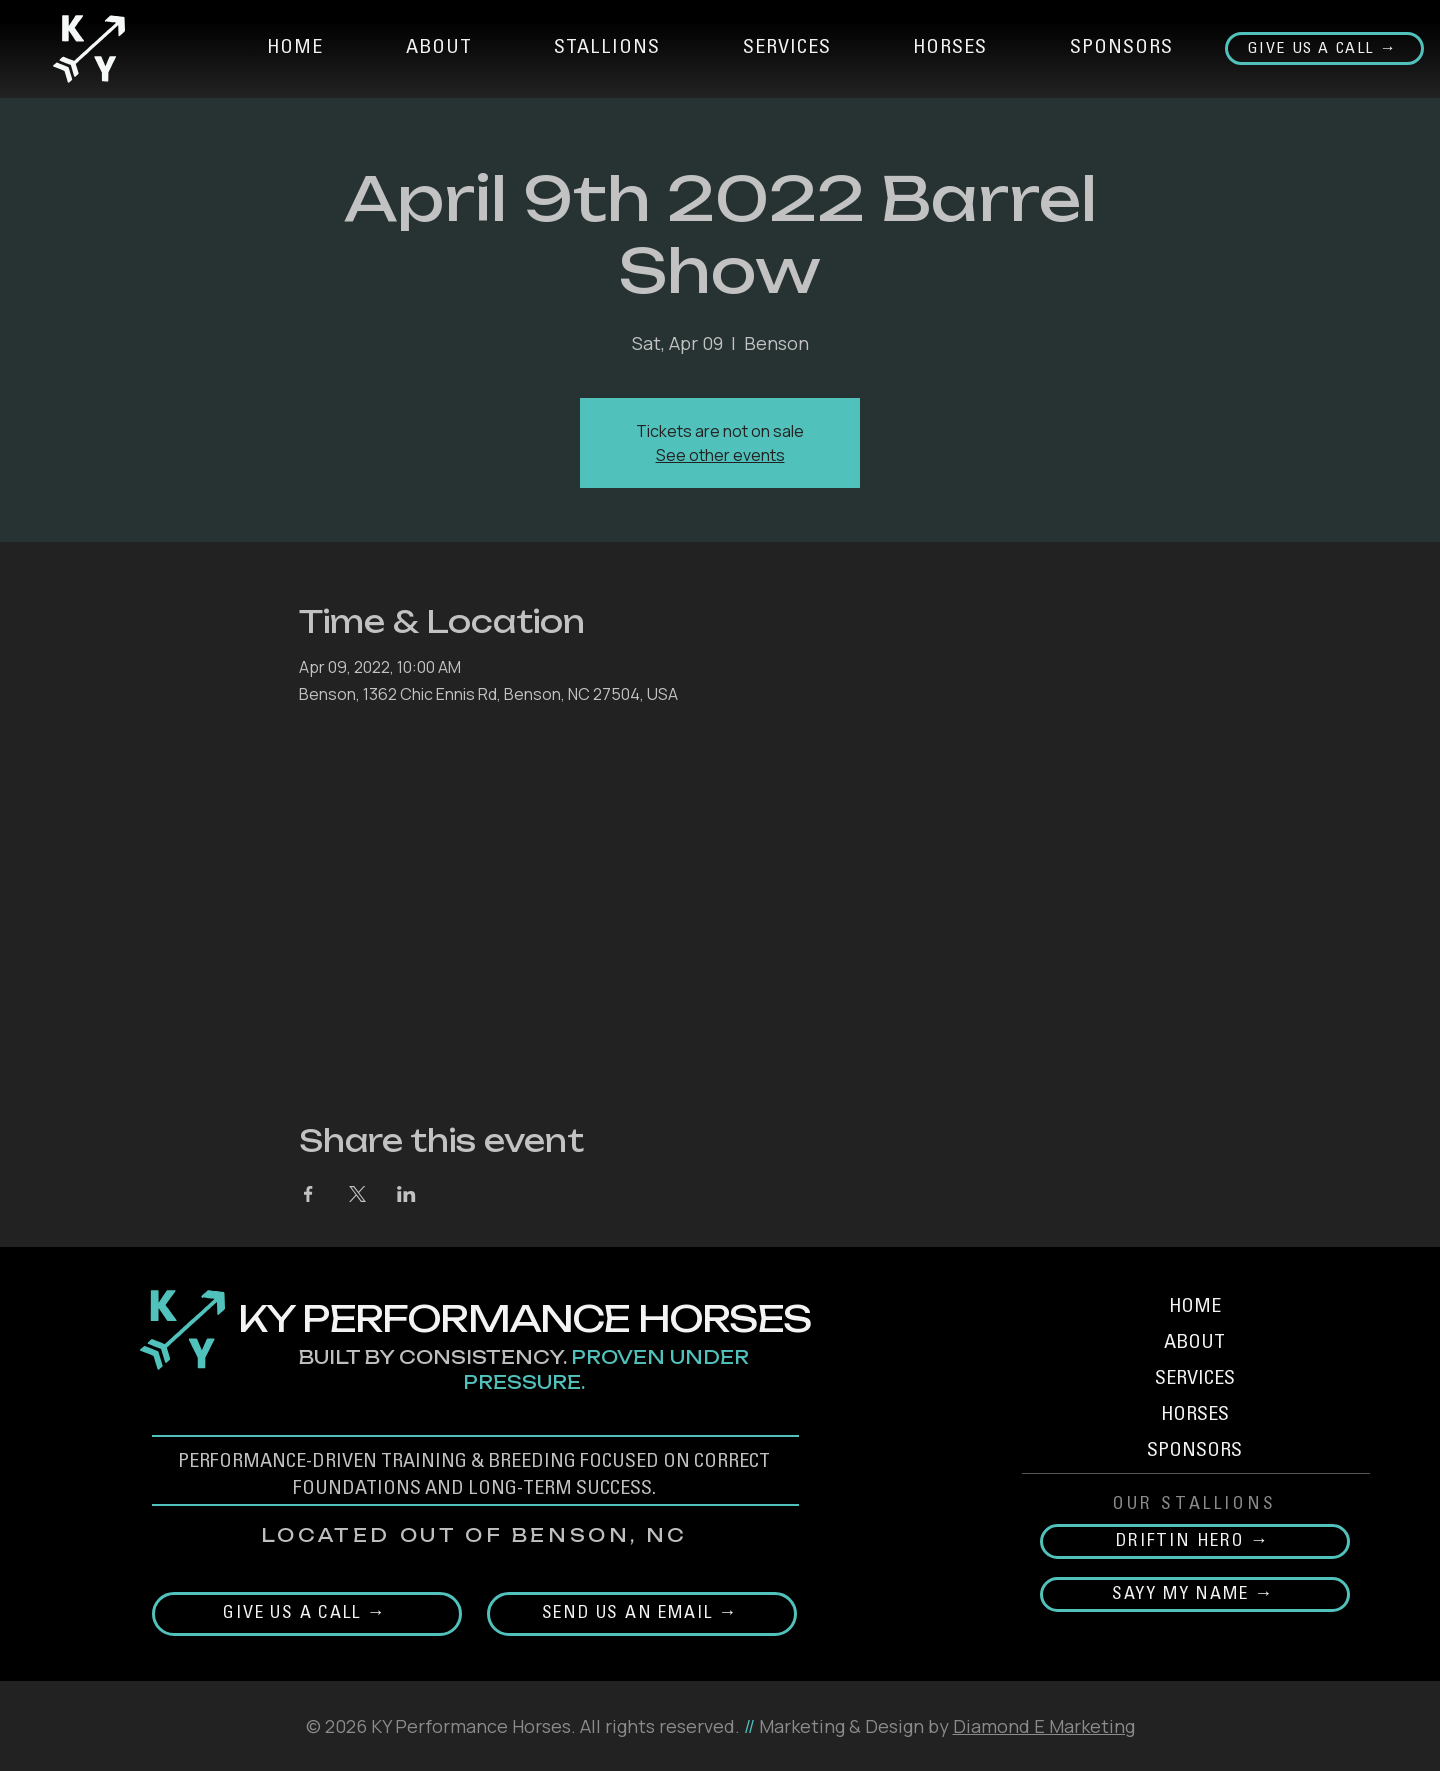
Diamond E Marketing (1044, 1726)
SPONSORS (1194, 1452)
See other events (720, 455)
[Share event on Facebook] (308, 1194)
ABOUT (1194, 1344)
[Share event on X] (357, 1194)
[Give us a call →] (1324, 48)
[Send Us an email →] (642, 1614)
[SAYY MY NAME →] (1195, 1594)
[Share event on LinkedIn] (406, 1194)
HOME (1195, 1308)
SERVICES (1195, 1380)
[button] (607, 49)
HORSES (1195, 1416)
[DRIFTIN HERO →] (1195, 1541)
